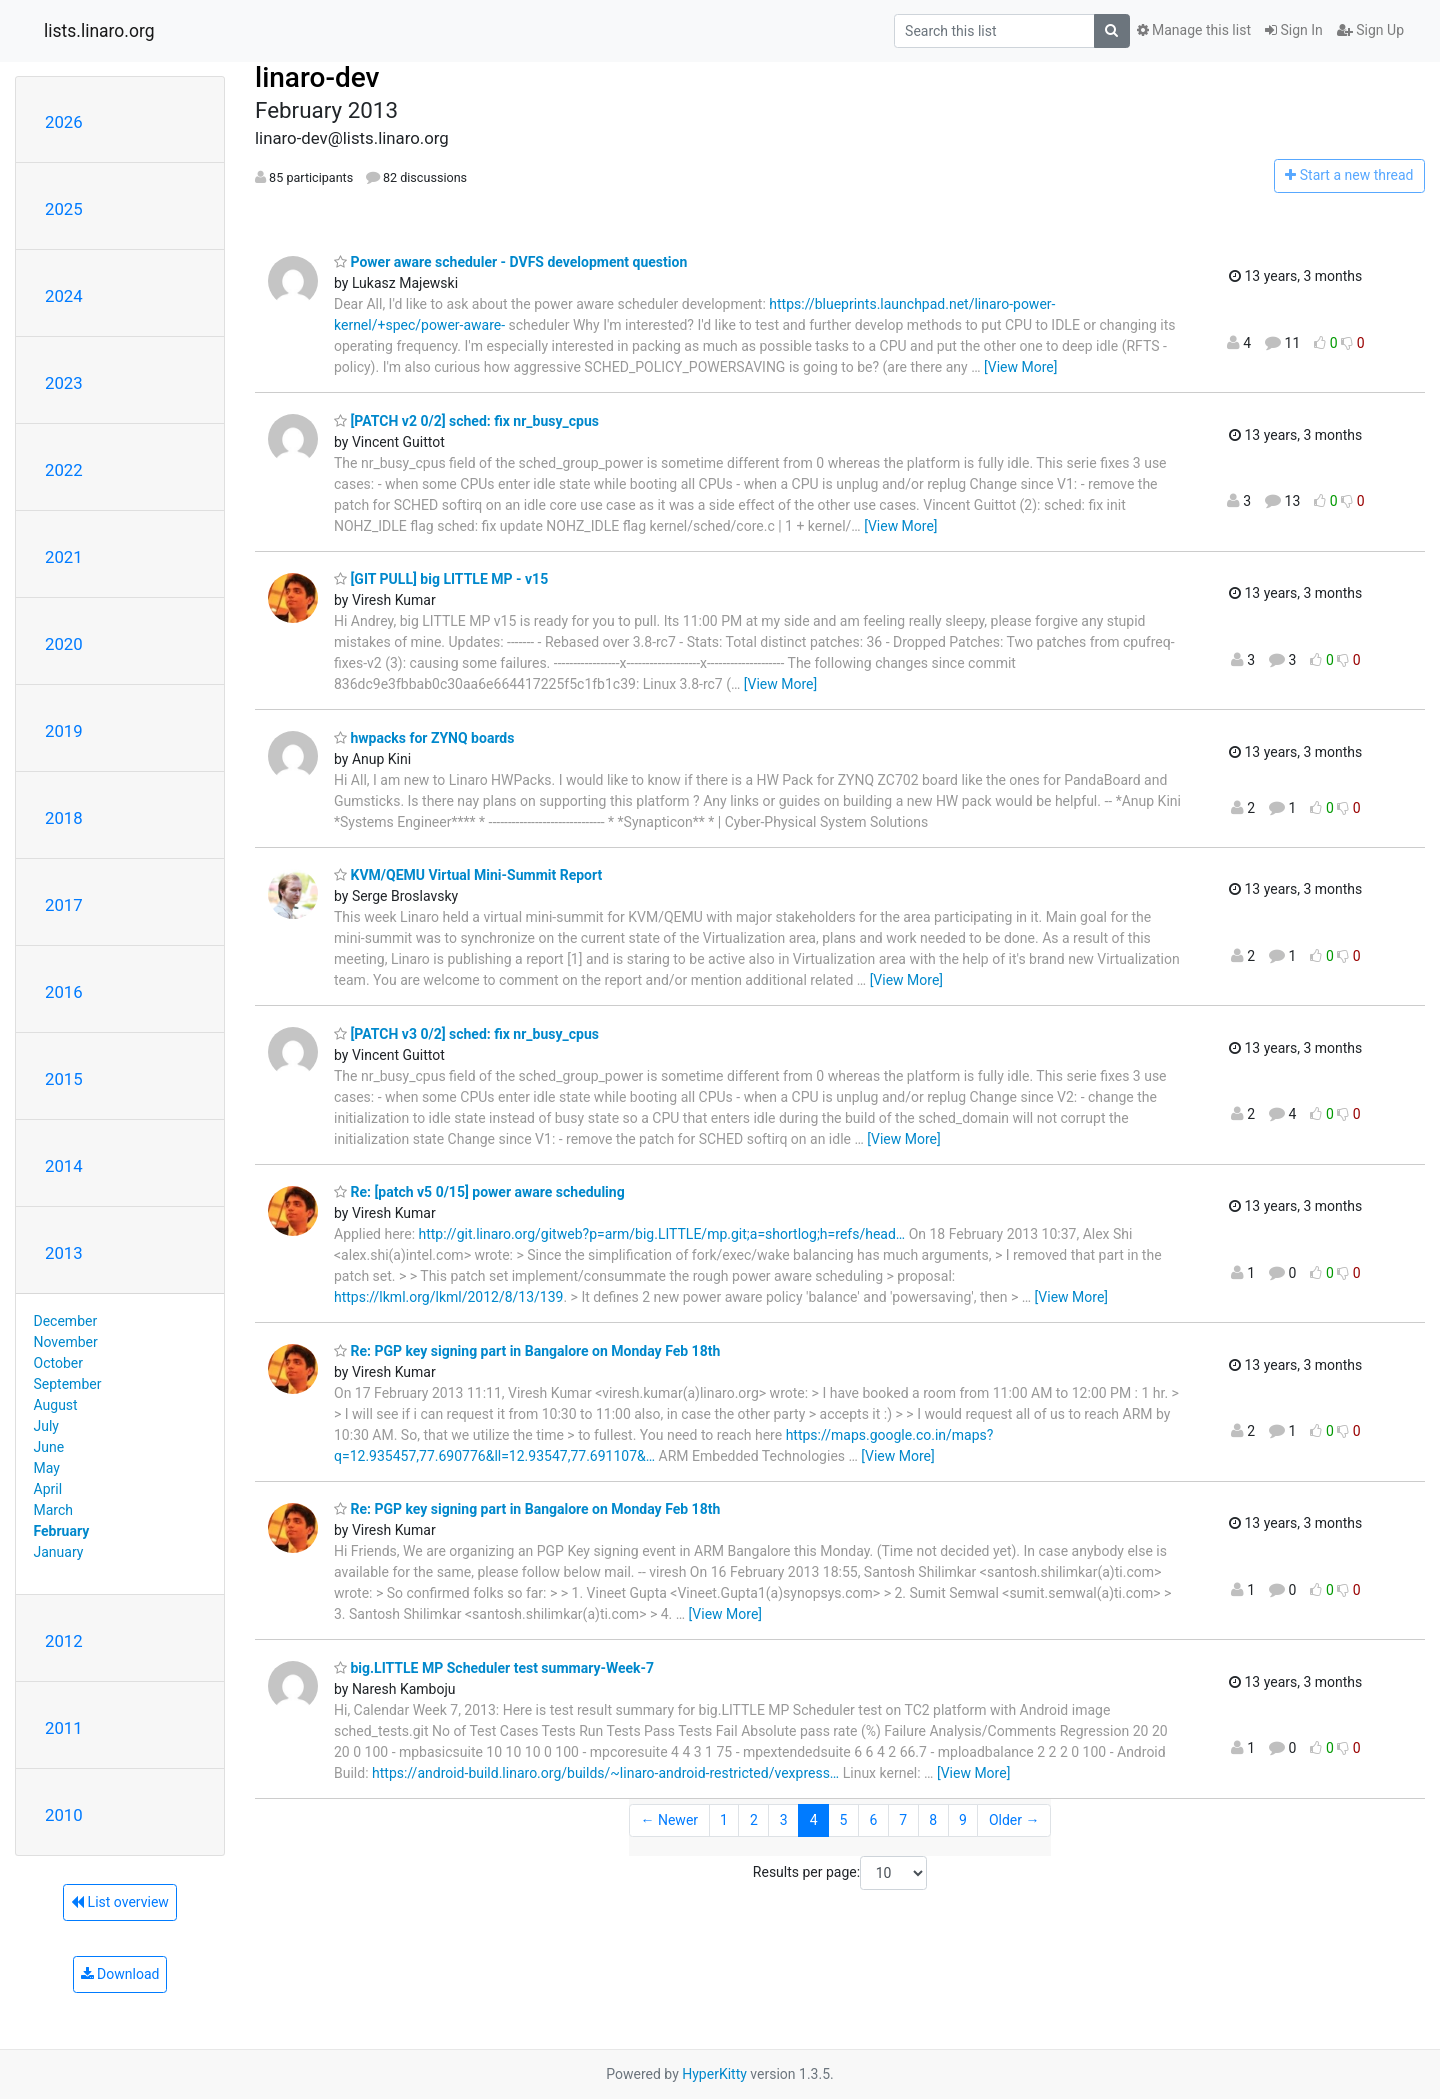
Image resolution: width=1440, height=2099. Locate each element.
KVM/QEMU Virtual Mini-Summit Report (468, 875)
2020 (64, 644)
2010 (64, 1815)
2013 (64, 1253)
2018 (64, 818)
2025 (64, 209)
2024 (64, 296)
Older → (1014, 1820)
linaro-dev (317, 77)
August (56, 1405)
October (58, 1363)
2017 (64, 905)
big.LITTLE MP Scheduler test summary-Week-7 (494, 1668)
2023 (64, 383)
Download (120, 1974)
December (66, 1321)
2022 (64, 470)
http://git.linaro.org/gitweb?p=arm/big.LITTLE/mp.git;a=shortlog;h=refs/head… (662, 1234)
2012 (64, 1641)
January (59, 1552)
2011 (64, 1728)
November (66, 1342)
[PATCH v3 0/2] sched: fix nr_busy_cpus (466, 1034)
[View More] (1020, 367)
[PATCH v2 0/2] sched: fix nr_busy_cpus (466, 421)
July (46, 1426)
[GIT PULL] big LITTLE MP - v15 (441, 579)
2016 (64, 992)
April (48, 1489)
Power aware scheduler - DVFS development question (510, 262)
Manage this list (1194, 30)
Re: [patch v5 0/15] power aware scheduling (479, 1192)
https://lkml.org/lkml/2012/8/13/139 (448, 1297)
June (49, 1447)
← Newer (669, 1820)
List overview (120, 1902)
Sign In (1294, 30)
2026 (64, 122)
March (54, 1510)
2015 (64, 1079)
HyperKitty (714, 2074)
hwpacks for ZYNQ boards (424, 738)
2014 (64, 1166)
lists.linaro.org (99, 31)
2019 (64, 731)
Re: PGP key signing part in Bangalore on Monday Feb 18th (527, 1351)
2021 (64, 557)
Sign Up (1370, 30)
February (62, 1531)
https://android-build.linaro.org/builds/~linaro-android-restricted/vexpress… (605, 1773)
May (47, 1468)
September (68, 1384)
